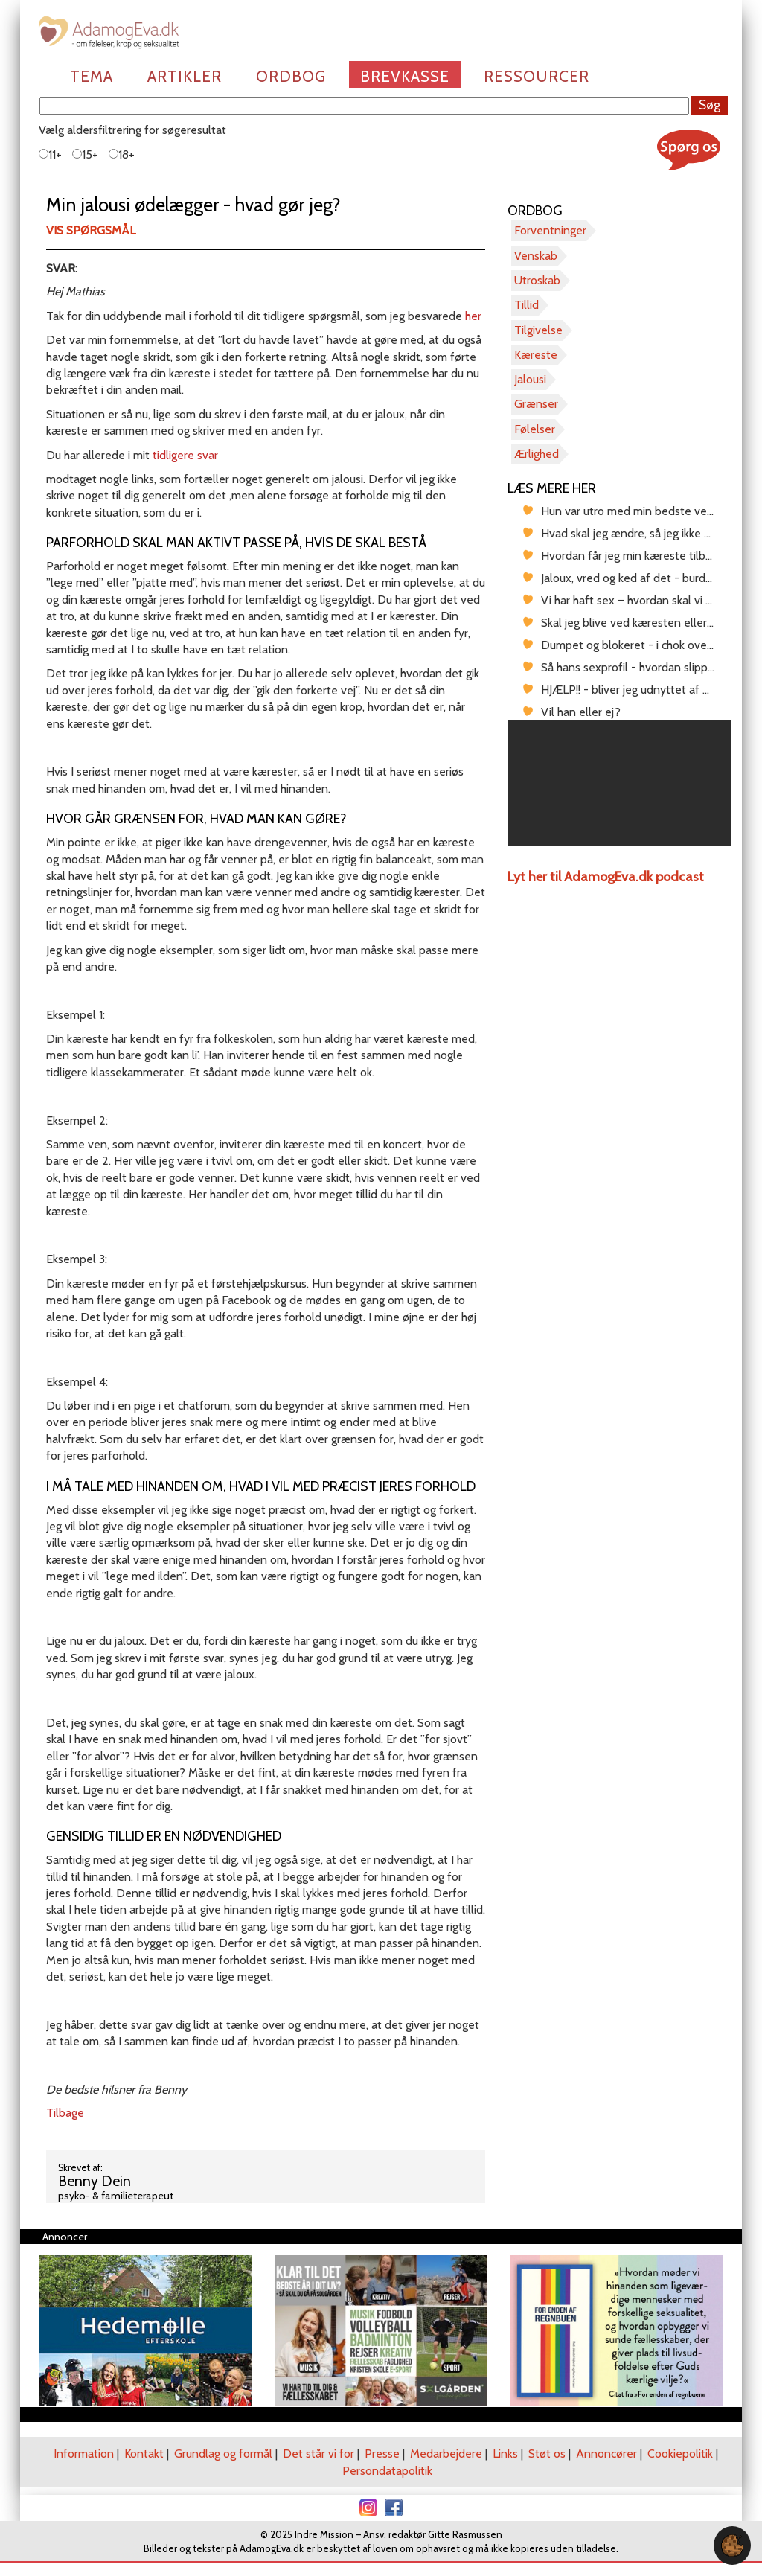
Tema (91, 76)
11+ (50, 154)
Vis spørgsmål (90, 230)
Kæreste (535, 355)
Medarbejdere (446, 2453)
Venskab (535, 256)
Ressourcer (536, 76)
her (473, 316)
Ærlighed (536, 454)
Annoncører (606, 2453)
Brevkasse (404, 76)
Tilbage (65, 2113)
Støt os (547, 2453)
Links (505, 2453)
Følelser (534, 429)
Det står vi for (318, 2453)
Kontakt (144, 2453)
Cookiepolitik (680, 2453)
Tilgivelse (538, 330)
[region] (619, 783)
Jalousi (530, 379)
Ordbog (291, 76)
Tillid (526, 305)
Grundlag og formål (223, 2453)
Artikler (184, 76)
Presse (382, 2453)
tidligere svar (185, 455)
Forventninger (550, 230)
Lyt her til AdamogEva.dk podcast (606, 877)
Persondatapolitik (387, 2471)
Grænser (536, 404)
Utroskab (537, 280)
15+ (85, 154)
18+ (122, 154)
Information (84, 2453)
